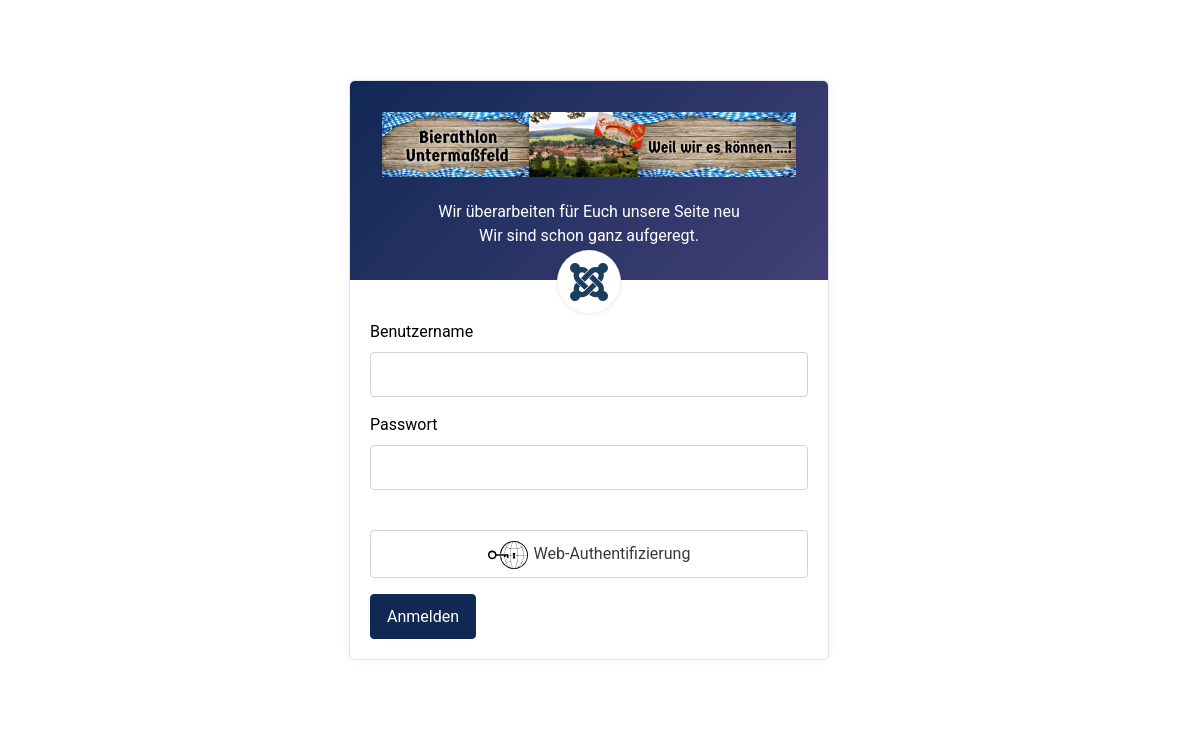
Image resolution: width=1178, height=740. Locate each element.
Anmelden (423, 616)
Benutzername (421, 331)
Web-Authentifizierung (589, 555)
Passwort (403, 424)
